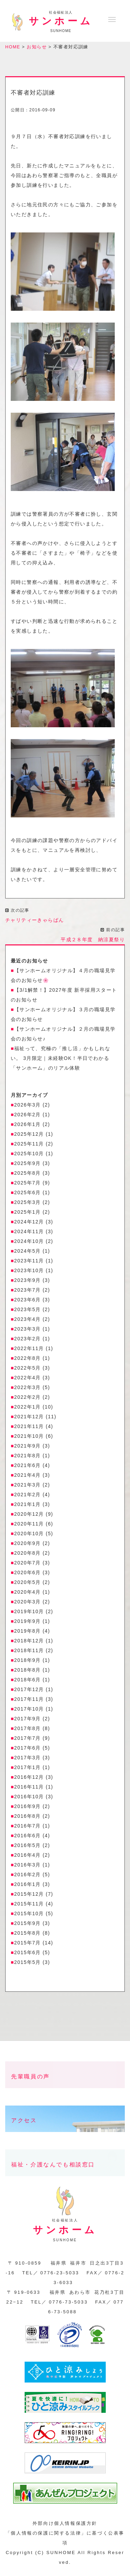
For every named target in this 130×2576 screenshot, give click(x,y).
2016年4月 (27, 1855)
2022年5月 (27, 1368)
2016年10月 (29, 1796)
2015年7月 (27, 1942)
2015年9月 (27, 1923)
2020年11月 (29, 1524)
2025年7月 (27, 1183)
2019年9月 (27, 1621)
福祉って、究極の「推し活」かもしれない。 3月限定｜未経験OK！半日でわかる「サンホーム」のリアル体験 (60, 1058)
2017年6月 (27, 1748)
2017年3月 (27, 1757)
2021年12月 (29, 1416)
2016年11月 (29, 1787)
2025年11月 (29, 1144)
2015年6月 (27, 1952)
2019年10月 (29, 1611)
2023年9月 (27, 1280)
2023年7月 (27, 1290)
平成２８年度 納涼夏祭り (93, 939)
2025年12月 (29, 1134)
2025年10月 (29, 1153)
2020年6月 (27, 1572)
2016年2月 (27, 1874)
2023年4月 (27, 1319)
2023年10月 (29, 1270)
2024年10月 (29, 1241)
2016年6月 (27, 1835)
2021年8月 (27, 1455)
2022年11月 (29, 1348)
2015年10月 (29, 1913)
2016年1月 (27, 1884)
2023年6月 (27, 1299)
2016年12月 (29, 1777)
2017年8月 (27, 1728)
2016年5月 (27, 1845)
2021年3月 (27, 1485)
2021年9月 (27, 1446)
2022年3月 (27, 1387)
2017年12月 (29, 1689)
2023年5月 (27, 1309)
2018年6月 (27, 1679)
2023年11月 (29, 1260)
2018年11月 (29, 1650)
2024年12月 (29, 1221)
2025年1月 (27, 1212)
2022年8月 (27, 1358)
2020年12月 (29, 1514)
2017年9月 (27, 1718)
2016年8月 (27, 1816)
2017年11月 (29, 1699)
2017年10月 (29, 1709)
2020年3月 (27, 1601)
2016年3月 (27, 1865)
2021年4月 (27, 1475)
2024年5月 (27, 1251)
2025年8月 (27, 1173)
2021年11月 (29, 1426)
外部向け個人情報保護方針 (65, 2523)
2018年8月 (27, 1670)
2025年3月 (27, 1202)
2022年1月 (27, 1407)
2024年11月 (29, 1231)
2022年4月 (27, 1377)
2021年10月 (29, 1436)
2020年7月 (27, 1563)
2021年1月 (27, 1504)
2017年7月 (27, 1738)
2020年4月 (27, 1592)
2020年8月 (27, 1553)
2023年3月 (27, 1329)
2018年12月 (29, 1640)
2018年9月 (27, 1660)
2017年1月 (27, 1767)
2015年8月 (27, 1933)
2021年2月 (27, 1494)
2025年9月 (27, 1163)
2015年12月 (29, 1894)
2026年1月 (27, 1124)
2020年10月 (29, 1533)
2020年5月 (27, 1582)
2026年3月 (27, 1105)
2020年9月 (27, 1543)
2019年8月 (27, 1631)
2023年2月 (27, 1338)
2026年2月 (27, 1114)
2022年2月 (27, 1397)
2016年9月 (27, 1806)
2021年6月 (27, 1465)
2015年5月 (27, 1962)
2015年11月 (29, 1904)
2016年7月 (27, 1826)
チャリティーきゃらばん (34, 920)
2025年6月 (27, 1192)
